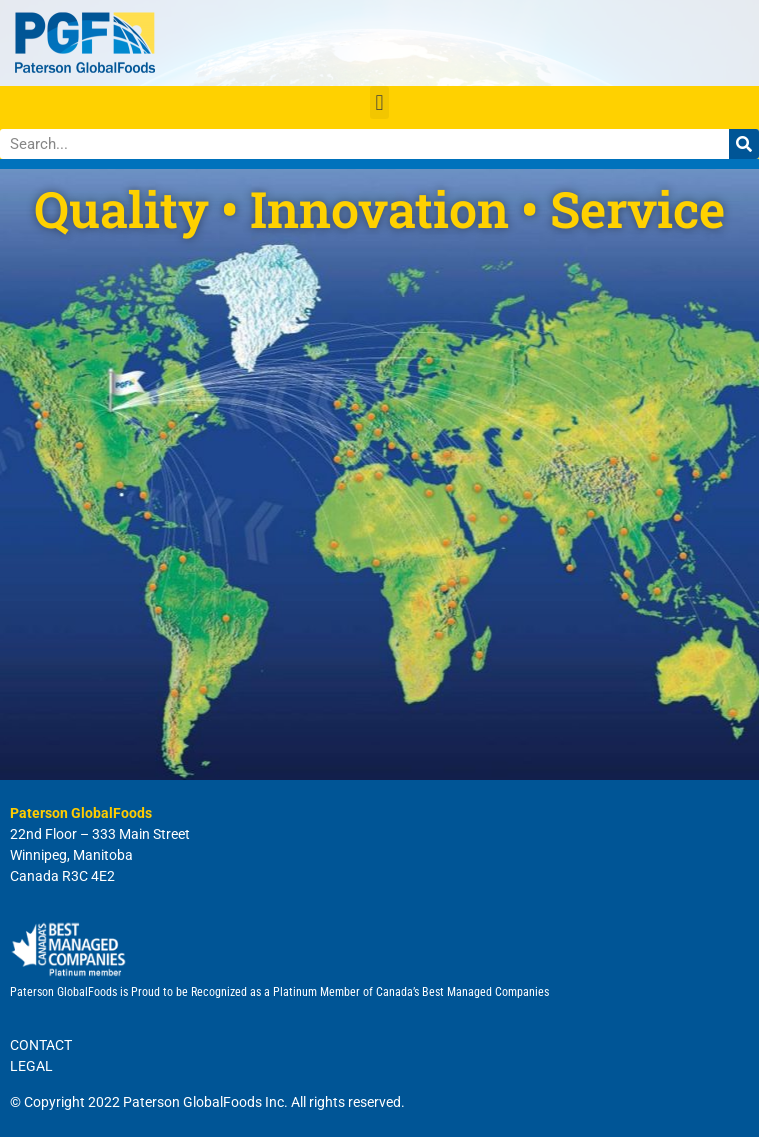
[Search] (744, 144)
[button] (379, 102)
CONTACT (41, 1045)
